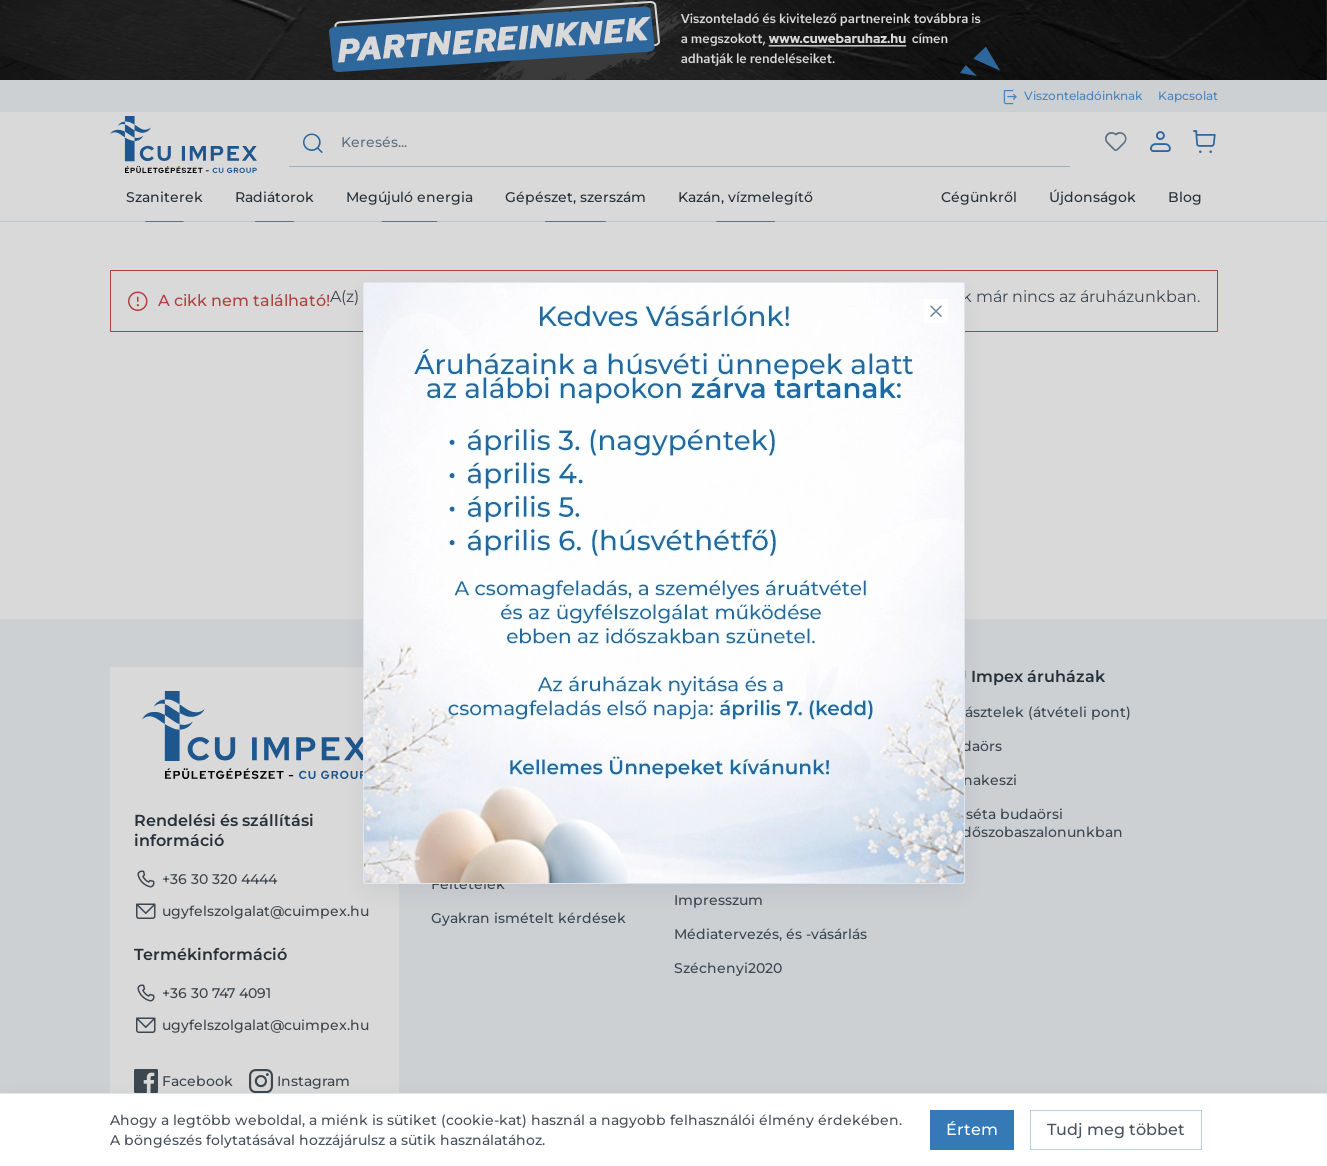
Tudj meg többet (1116, 1129)
